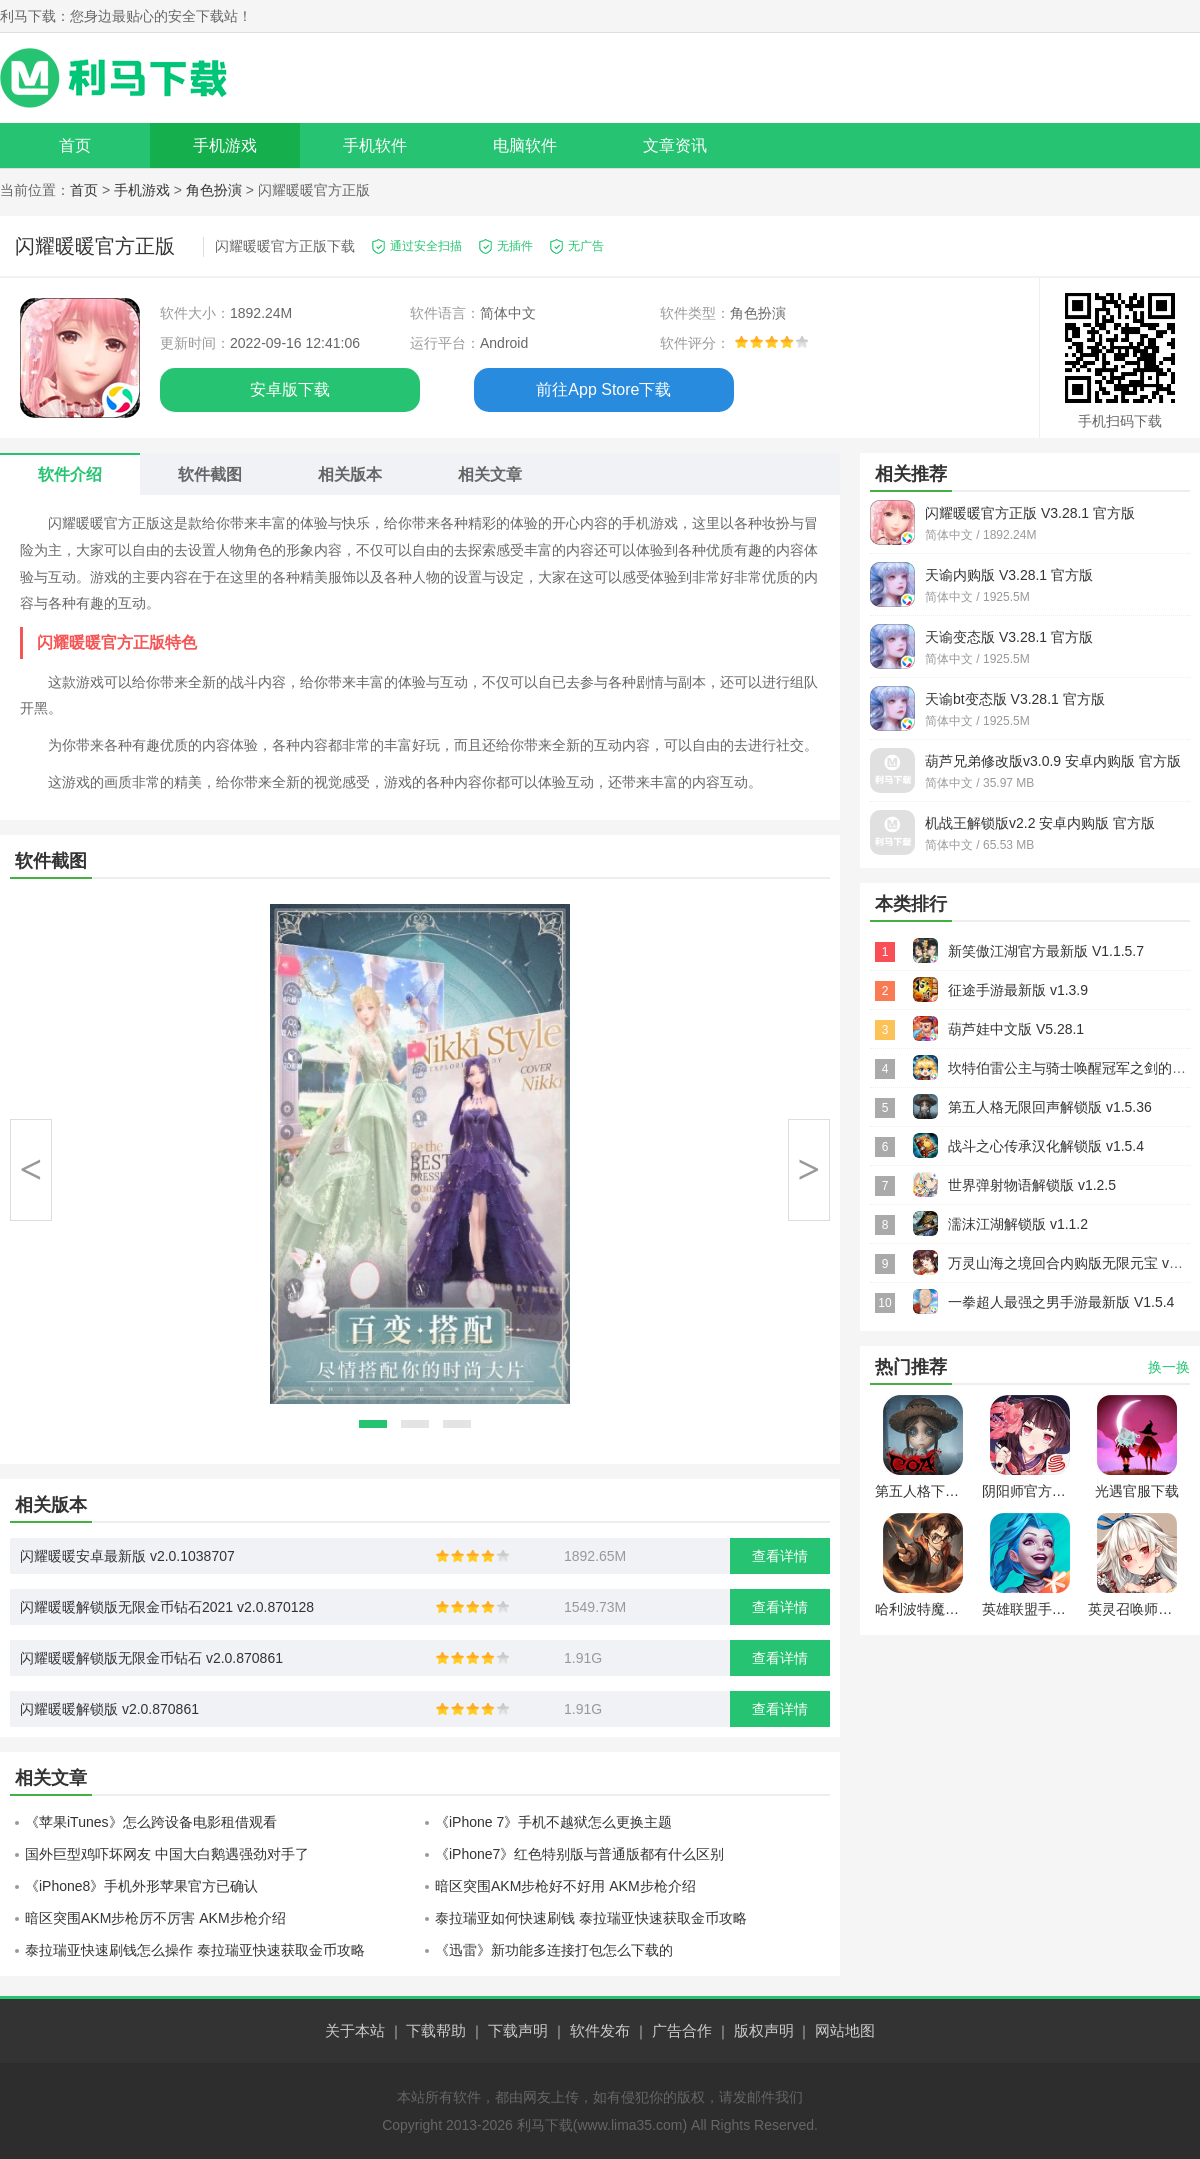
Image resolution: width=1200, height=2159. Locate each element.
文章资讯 (675, 145)
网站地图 (845, 2030)
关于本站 (355, 2030)
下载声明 (518, 2030)
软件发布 (600, 2030)
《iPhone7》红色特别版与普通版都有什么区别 (579, 1854)
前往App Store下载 (603, 389)
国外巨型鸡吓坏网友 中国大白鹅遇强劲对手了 (167, 1854)
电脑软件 (525, 145)
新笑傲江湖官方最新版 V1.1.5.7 (1046, 951)
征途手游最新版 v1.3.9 (1018, 990)
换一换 (1169, 1367)
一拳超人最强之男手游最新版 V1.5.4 (1061, 1302)
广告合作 (682, 2030)
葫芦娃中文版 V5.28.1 (1016, 1029)
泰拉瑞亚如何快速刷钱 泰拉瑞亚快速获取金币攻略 (591, 1918)
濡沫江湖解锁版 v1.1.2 (1018, 1224)
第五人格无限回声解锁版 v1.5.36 (1050, 1107)
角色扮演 (214, 190)
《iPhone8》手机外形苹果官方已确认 (141, 1886)
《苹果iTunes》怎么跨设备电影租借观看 (151, 1822)
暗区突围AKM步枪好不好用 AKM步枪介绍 (565, 1886)
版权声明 (764, 2030)
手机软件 (375, 145)
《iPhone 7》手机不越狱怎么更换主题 (553, 1822)
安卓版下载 (290, 389)
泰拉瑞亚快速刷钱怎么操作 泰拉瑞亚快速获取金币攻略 (195, 1950)
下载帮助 (436, 2030)
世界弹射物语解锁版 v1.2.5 (1032, 1185)
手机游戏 (225, 145)
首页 (75, 145)
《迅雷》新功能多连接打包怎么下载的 (554, 1950)
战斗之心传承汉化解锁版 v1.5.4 (1046, 1146)
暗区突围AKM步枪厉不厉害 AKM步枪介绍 (155, 1918)
